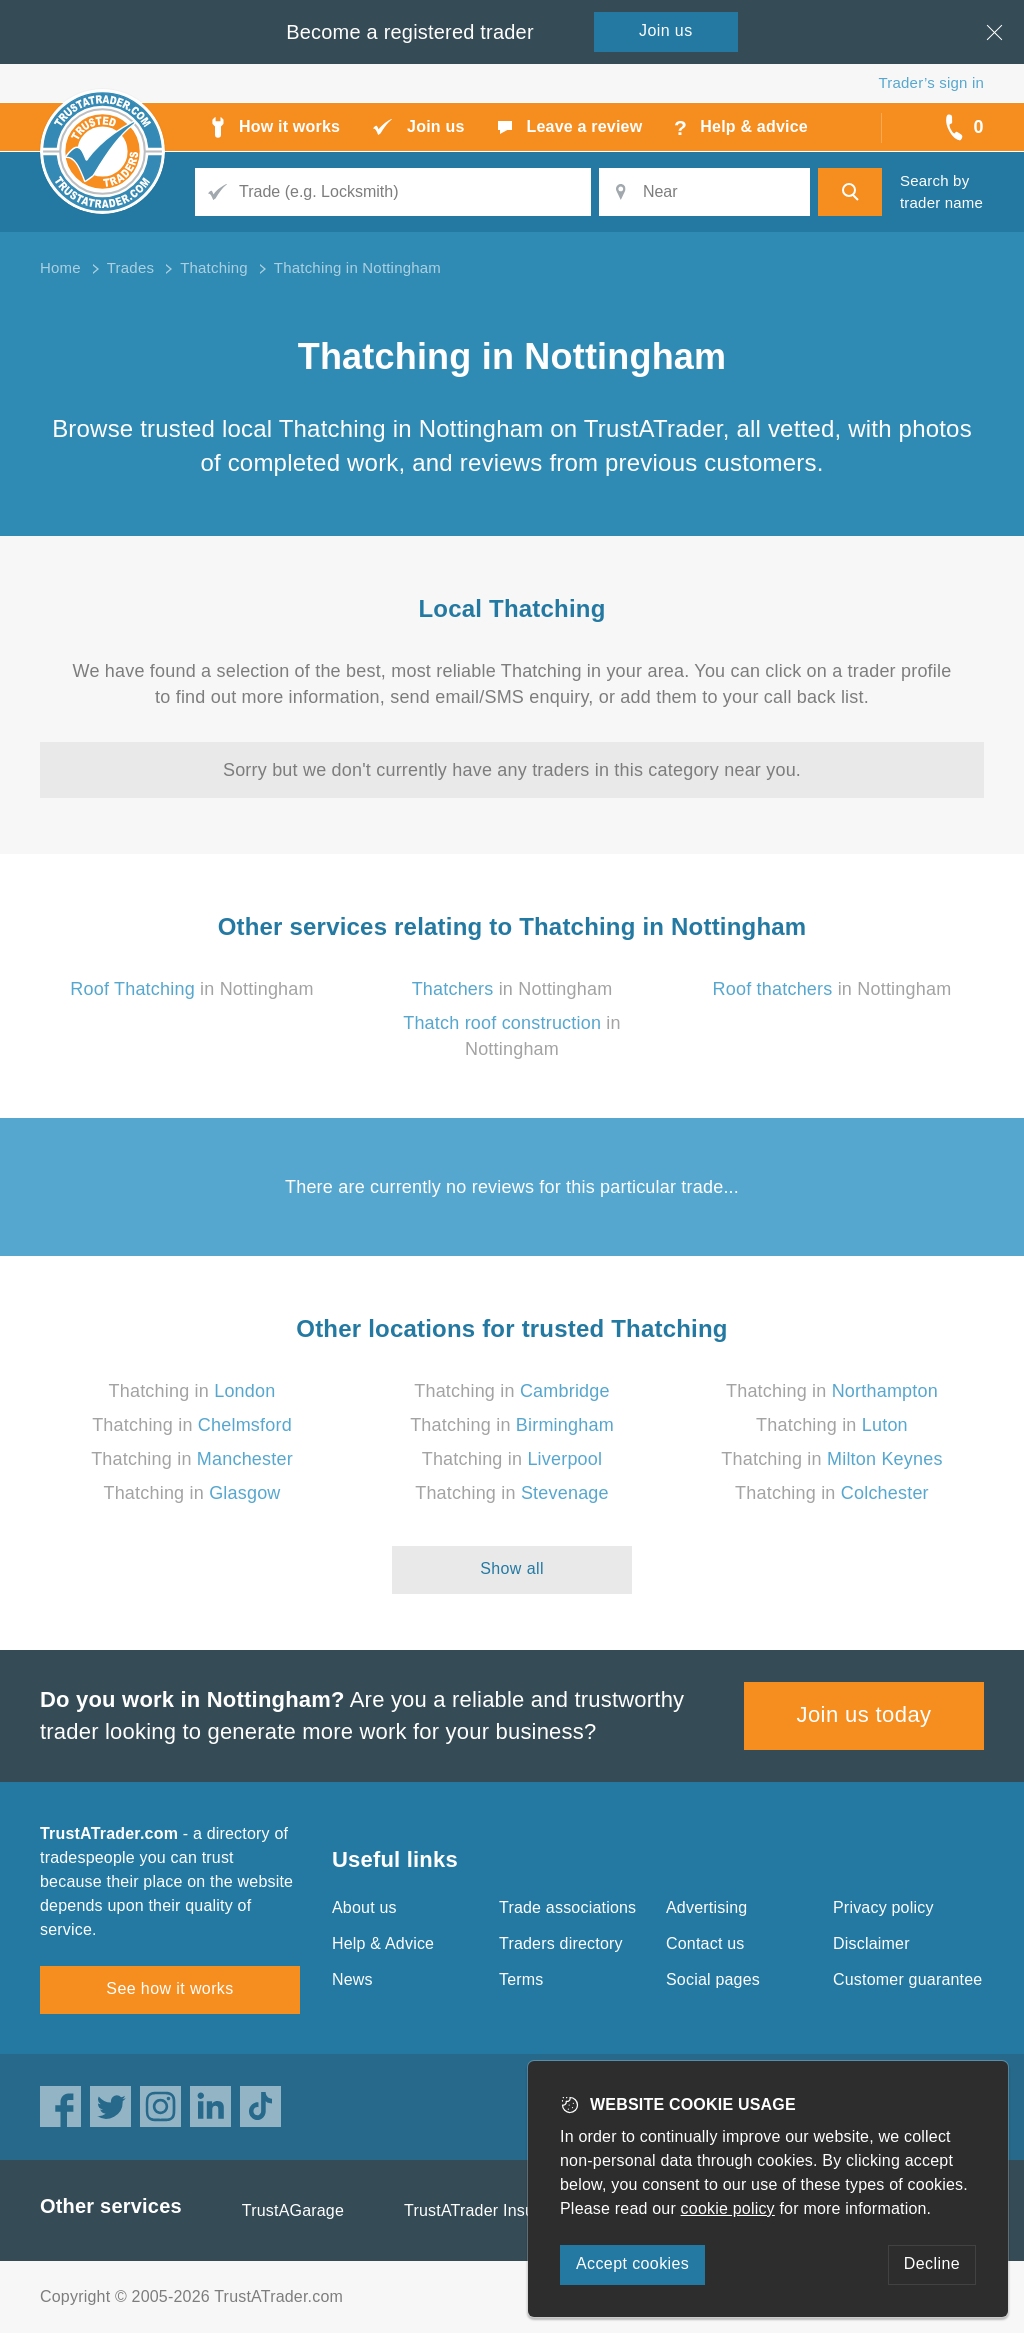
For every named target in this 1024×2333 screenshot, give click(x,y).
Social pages (713, 1979)
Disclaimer (871, 1943)
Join (666, 30)
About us (364, 1907)
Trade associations (567, 1907)
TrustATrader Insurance (489, 2210)
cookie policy (728, 2208)
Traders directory (561, 1943)
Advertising (706, 1907)
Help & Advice (383, 1943)
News (352, 1979)
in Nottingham (191, 989)
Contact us (705, 1943)
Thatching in (192, 1391)
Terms (521, 1979)
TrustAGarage (293, 2210)
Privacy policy (883, 1907)
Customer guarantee (907, 1979)
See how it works (169, 1988)
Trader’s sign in (931, 82)
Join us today (864, 1714)
